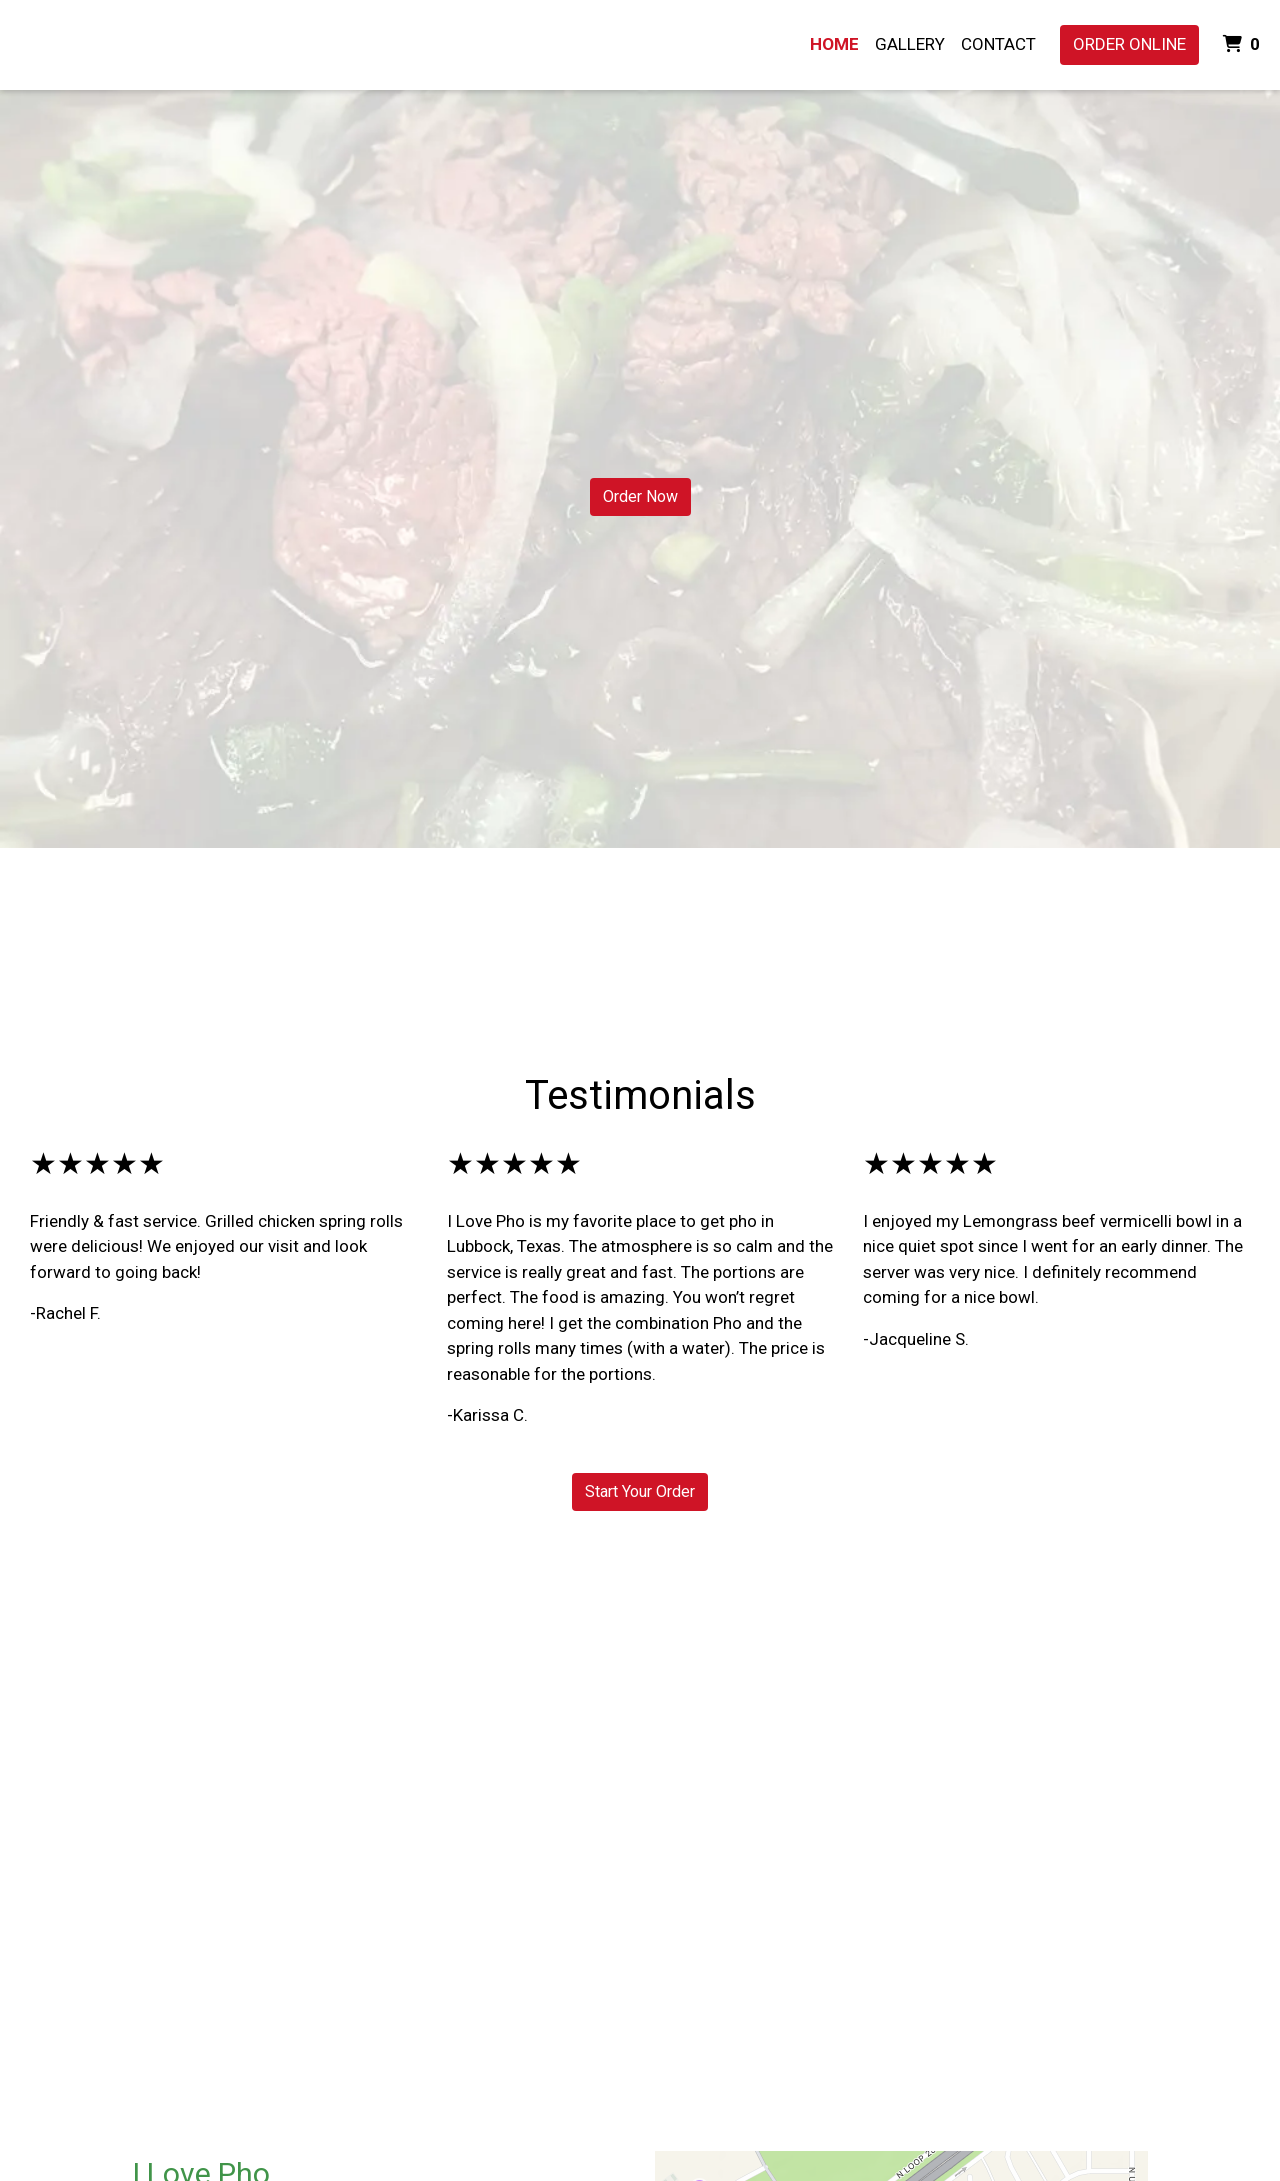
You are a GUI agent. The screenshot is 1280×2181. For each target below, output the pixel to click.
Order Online (1129, 44)
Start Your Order (640, 1491)
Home (834, 44)
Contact (998, 44)
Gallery (910, 44)
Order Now (640, 496)
